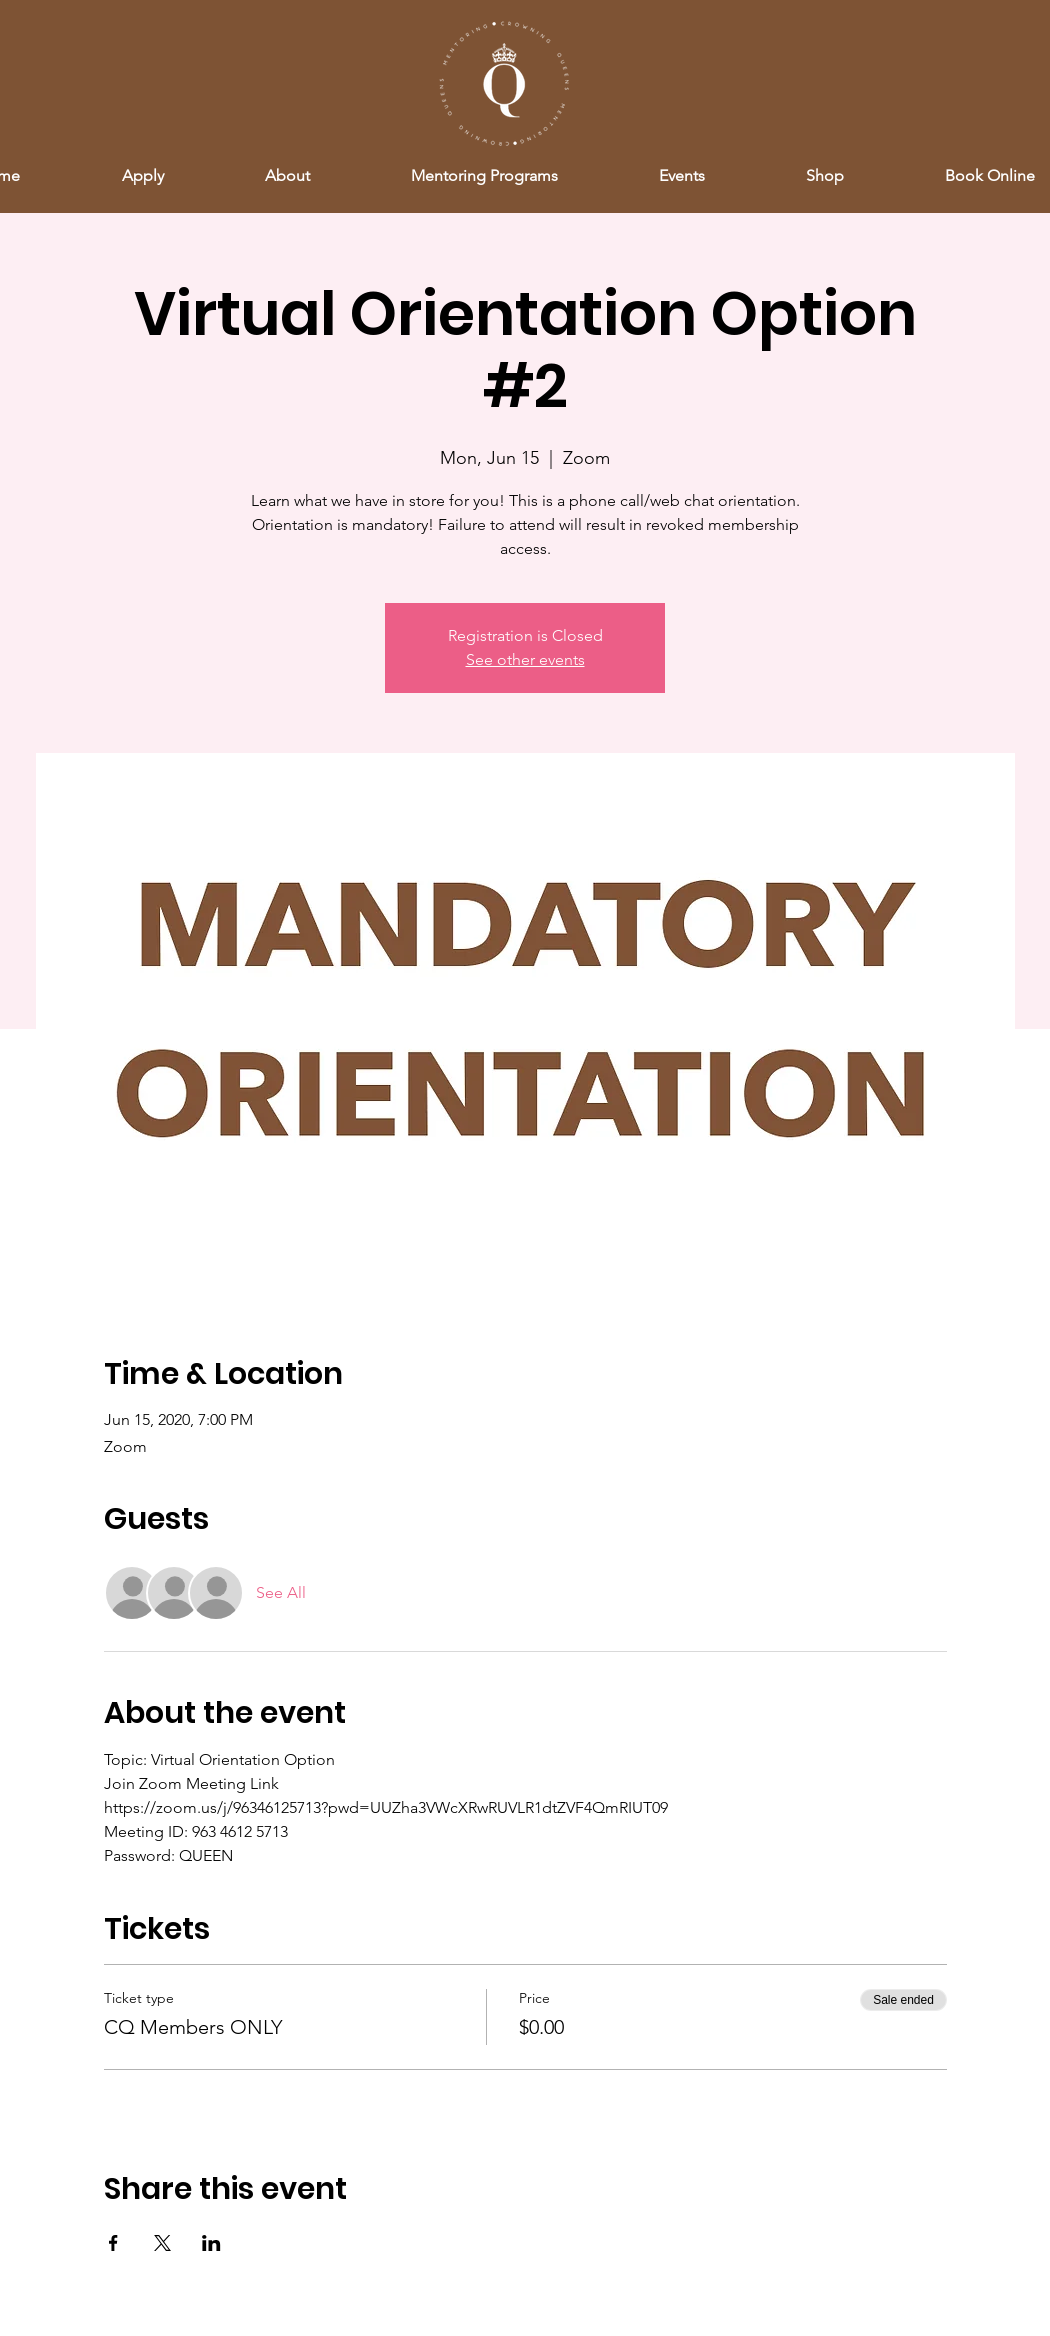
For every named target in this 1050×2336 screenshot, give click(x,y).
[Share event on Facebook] (113, 2243)
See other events (525, 659)
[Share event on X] (162, 2243)
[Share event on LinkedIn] (211, 2243)
